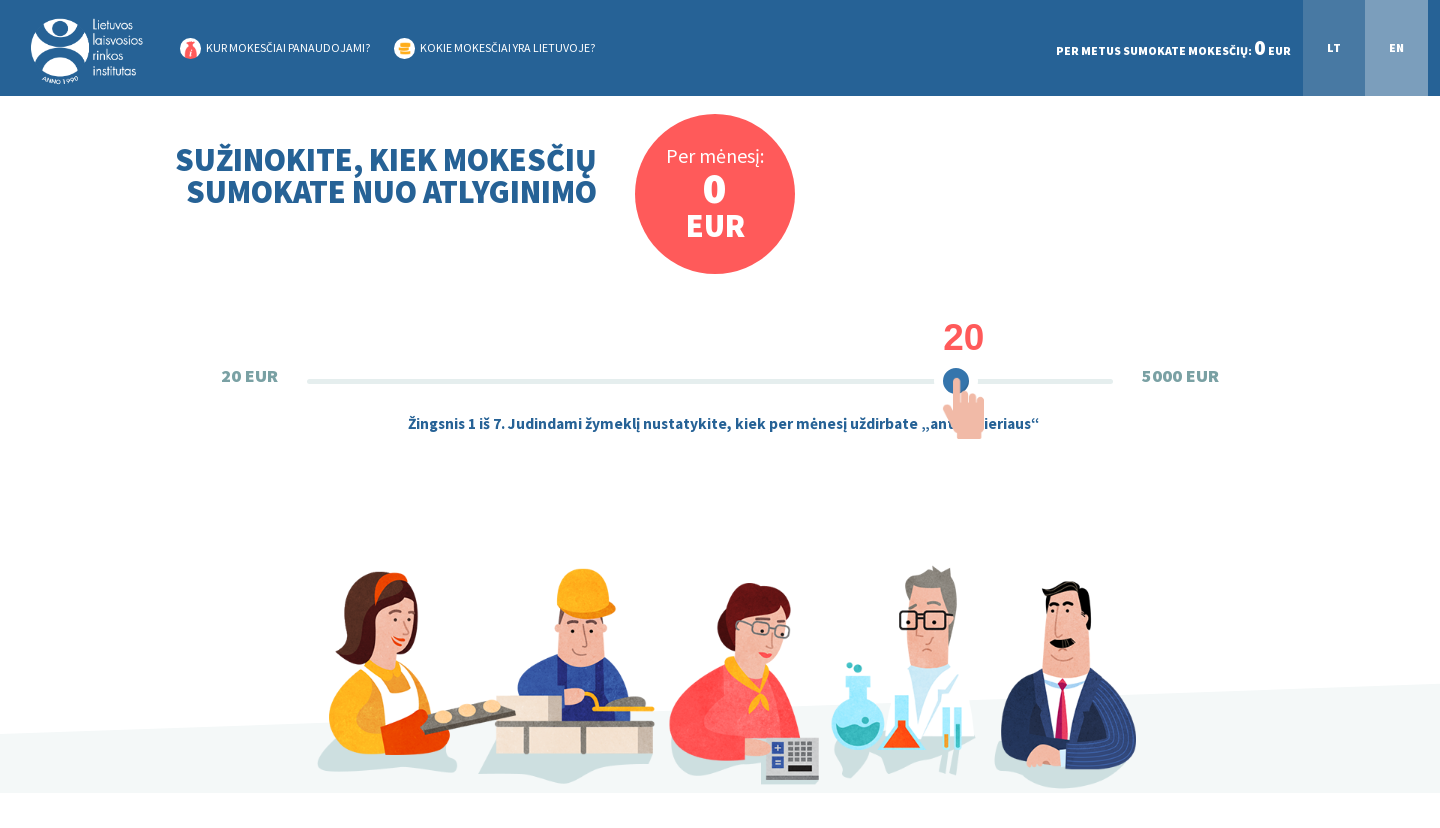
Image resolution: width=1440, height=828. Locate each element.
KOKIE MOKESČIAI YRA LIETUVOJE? (507, 47)
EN (1396, 47)
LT (1334, 47)
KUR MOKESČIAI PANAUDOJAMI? (288, 47)
